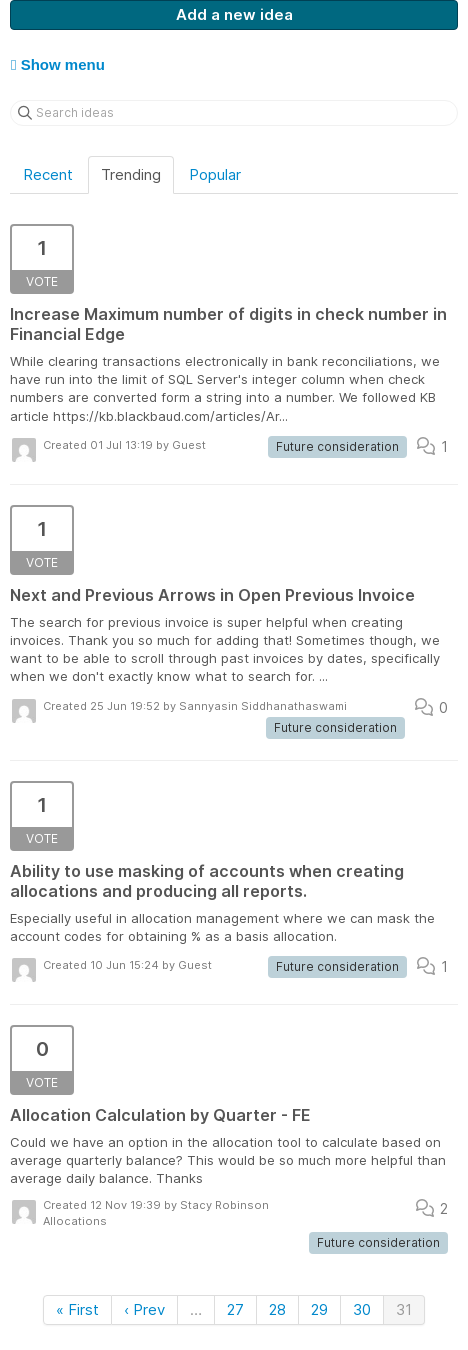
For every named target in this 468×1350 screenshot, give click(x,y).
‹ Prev (144, 1309)
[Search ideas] (234, 113)
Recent (48, 174)
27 (235, 1309)
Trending (131, 174)
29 (319, 1309)
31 (404, 1309)
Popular (215, 174)
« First (77, 1309)
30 (362, 1309)
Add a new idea (234, 14)
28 (277, 1309)
